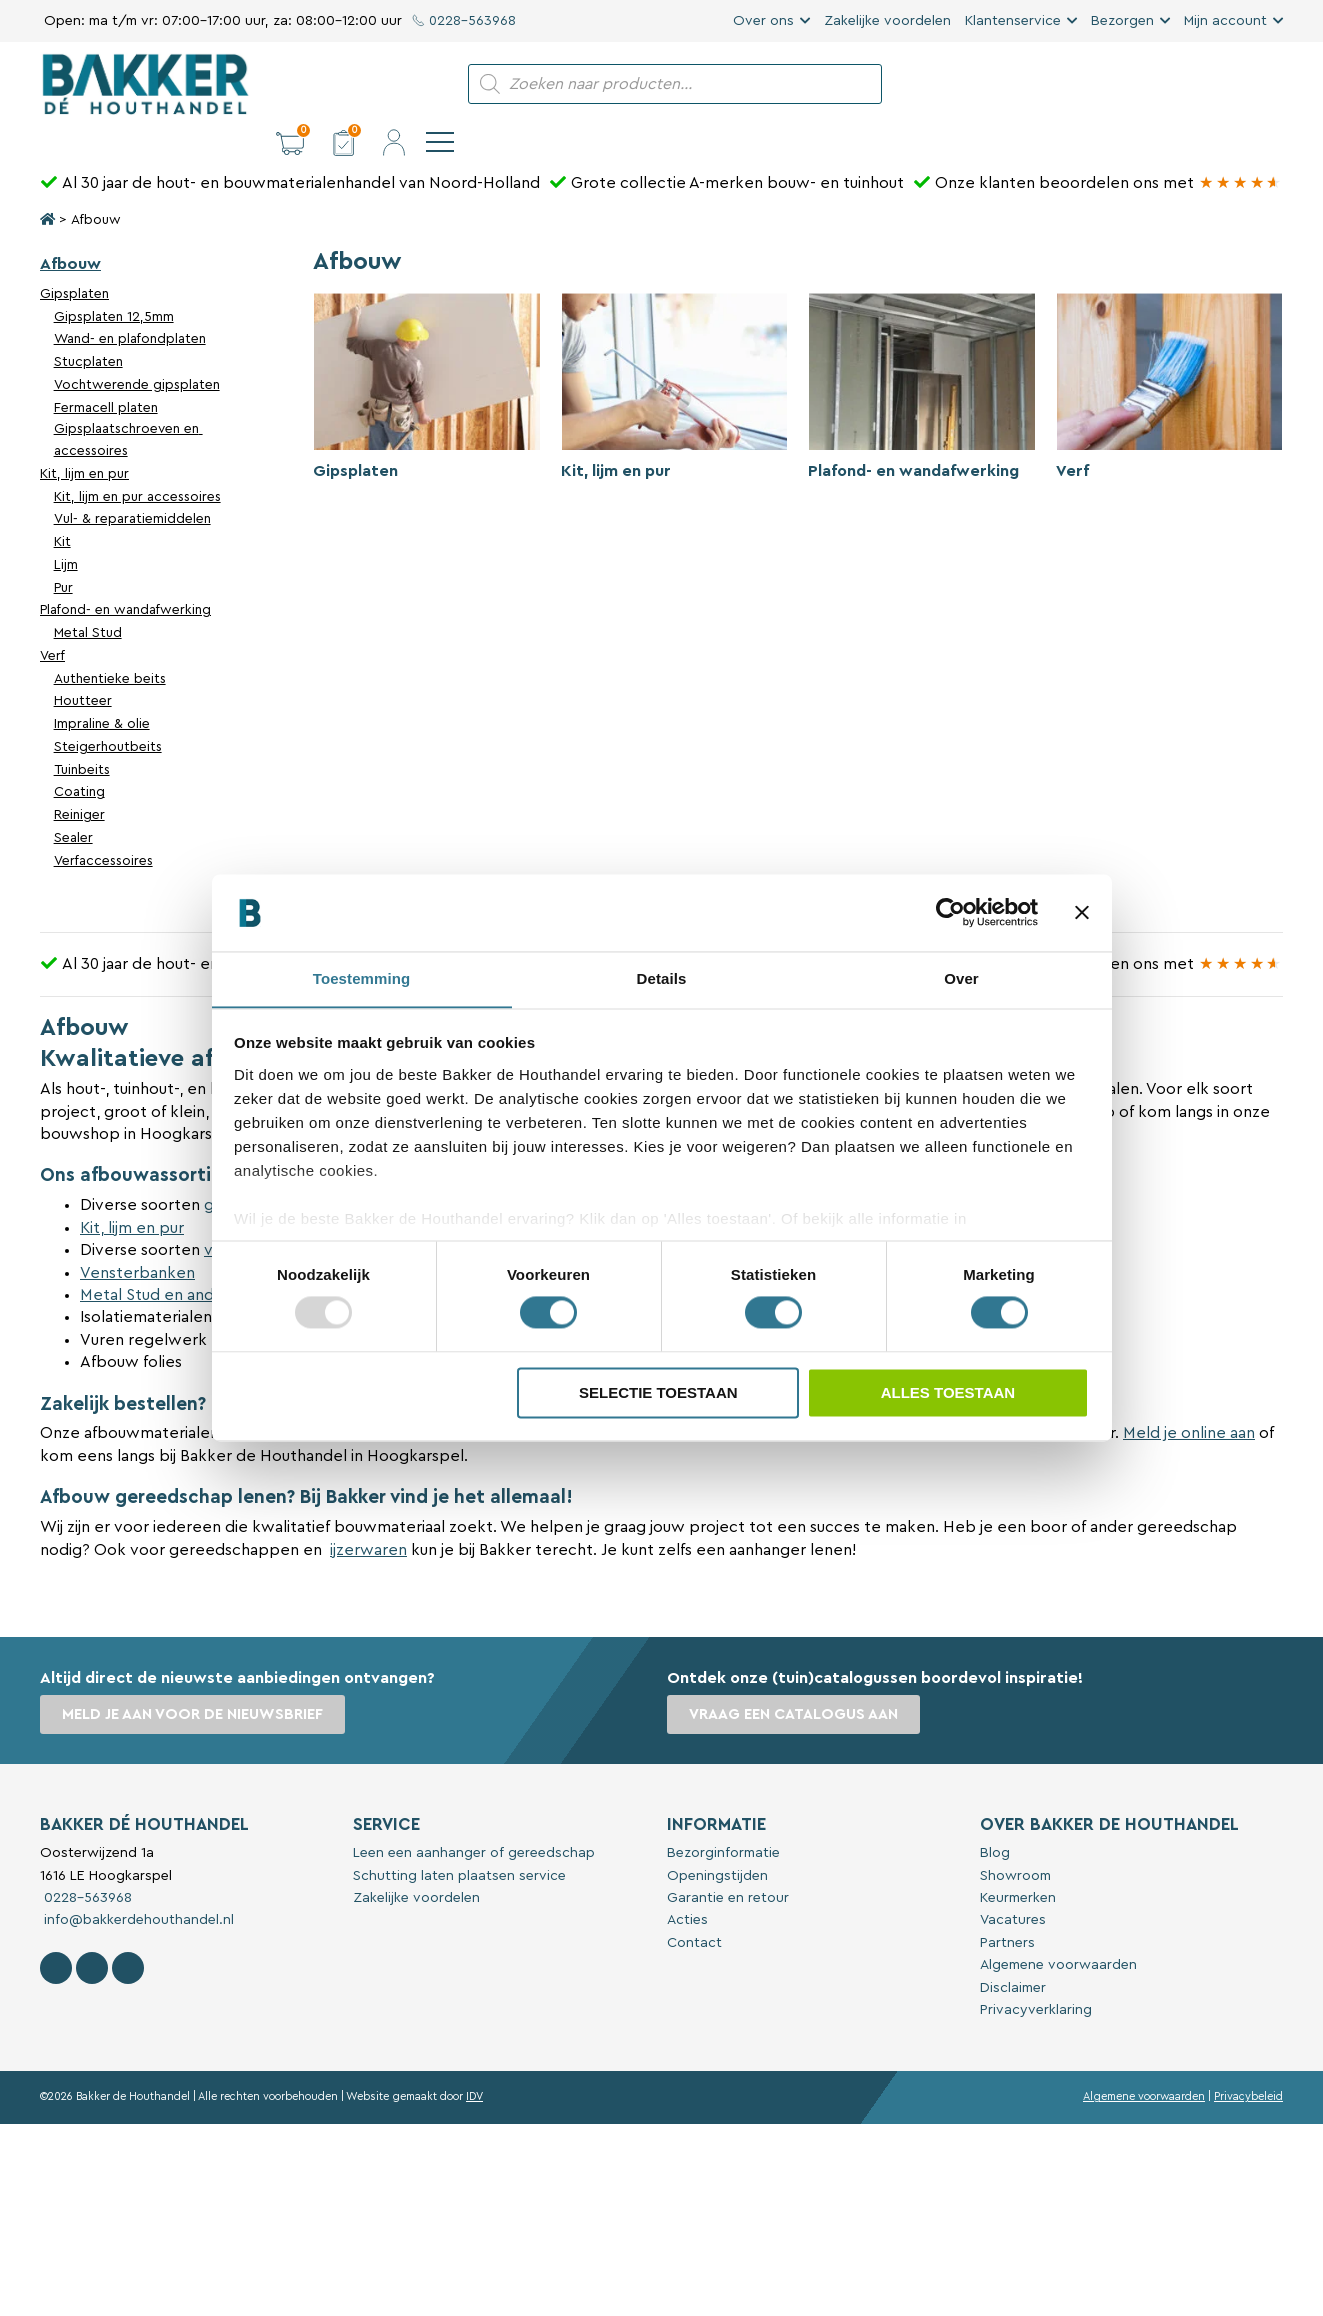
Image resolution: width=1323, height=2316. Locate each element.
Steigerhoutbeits (108, 713)
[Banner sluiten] (1082, 912)
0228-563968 (464, 21)
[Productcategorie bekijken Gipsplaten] (426, 357)
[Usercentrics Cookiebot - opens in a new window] (950, 912)
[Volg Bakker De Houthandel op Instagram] (92, 1934)
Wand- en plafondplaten (130, 305)
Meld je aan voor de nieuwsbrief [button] (194, 1680)
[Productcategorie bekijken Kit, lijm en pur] (674, 357)
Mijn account (1225, 21)
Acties (687, 1886)
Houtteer (83, 667)
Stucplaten (88, 328)
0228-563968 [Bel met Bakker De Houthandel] (86, 1864)
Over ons (763, 21)
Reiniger (79, 781)
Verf (52, 622)
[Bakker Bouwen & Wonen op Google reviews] (1240, 149)
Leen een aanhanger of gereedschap (474, 1819)
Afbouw (70, 230)
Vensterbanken (137, 1239)
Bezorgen (1122, 21)
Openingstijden (717, 1842)
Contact (694, 1909)
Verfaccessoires (103, 827)
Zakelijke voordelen (887, 21)
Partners (1007, 1909)
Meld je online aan (1189, 1399)
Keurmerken (1018, 1864)
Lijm (66, 531)
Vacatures (1013, 1886)
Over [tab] (961, 978)
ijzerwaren (368, 1516)
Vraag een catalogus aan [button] (795, 1680)
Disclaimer (1013, 1954)
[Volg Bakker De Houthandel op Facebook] (56, 1934)
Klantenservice (1013, 21)
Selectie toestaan (658, 1393)
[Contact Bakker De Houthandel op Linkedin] (128, 1934)
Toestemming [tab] (362, 978)
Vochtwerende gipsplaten (137, 351)
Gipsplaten (74, 260)
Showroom (1015, 1842)
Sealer (73, 804)
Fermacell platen (106, 374)
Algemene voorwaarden (1058, 1931)
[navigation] (1269, 84)
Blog (995, 1819)
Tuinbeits (82, 736)
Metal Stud (88, 599)
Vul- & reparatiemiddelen (132, 485)
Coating (79, 758)
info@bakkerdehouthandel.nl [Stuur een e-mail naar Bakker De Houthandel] (137, 1886)
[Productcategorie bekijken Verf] (1169, 357)
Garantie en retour (728, 1864)
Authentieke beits (110, 645)
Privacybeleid (1248, 2062)
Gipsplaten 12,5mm (114, 283)
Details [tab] (662, 978)
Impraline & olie (102, 690)
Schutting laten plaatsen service (459, 1842)
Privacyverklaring (1036, 1976)
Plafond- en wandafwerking (125, 576)
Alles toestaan (948, 1393)
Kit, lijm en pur (84, 440)
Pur (63, 554)
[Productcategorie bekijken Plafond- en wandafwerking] (921, 357)
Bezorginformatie (723, 1819)
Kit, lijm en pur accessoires (137, 463)
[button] (1119, 84)
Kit (62, 508)
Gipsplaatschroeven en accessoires (128, 406)
